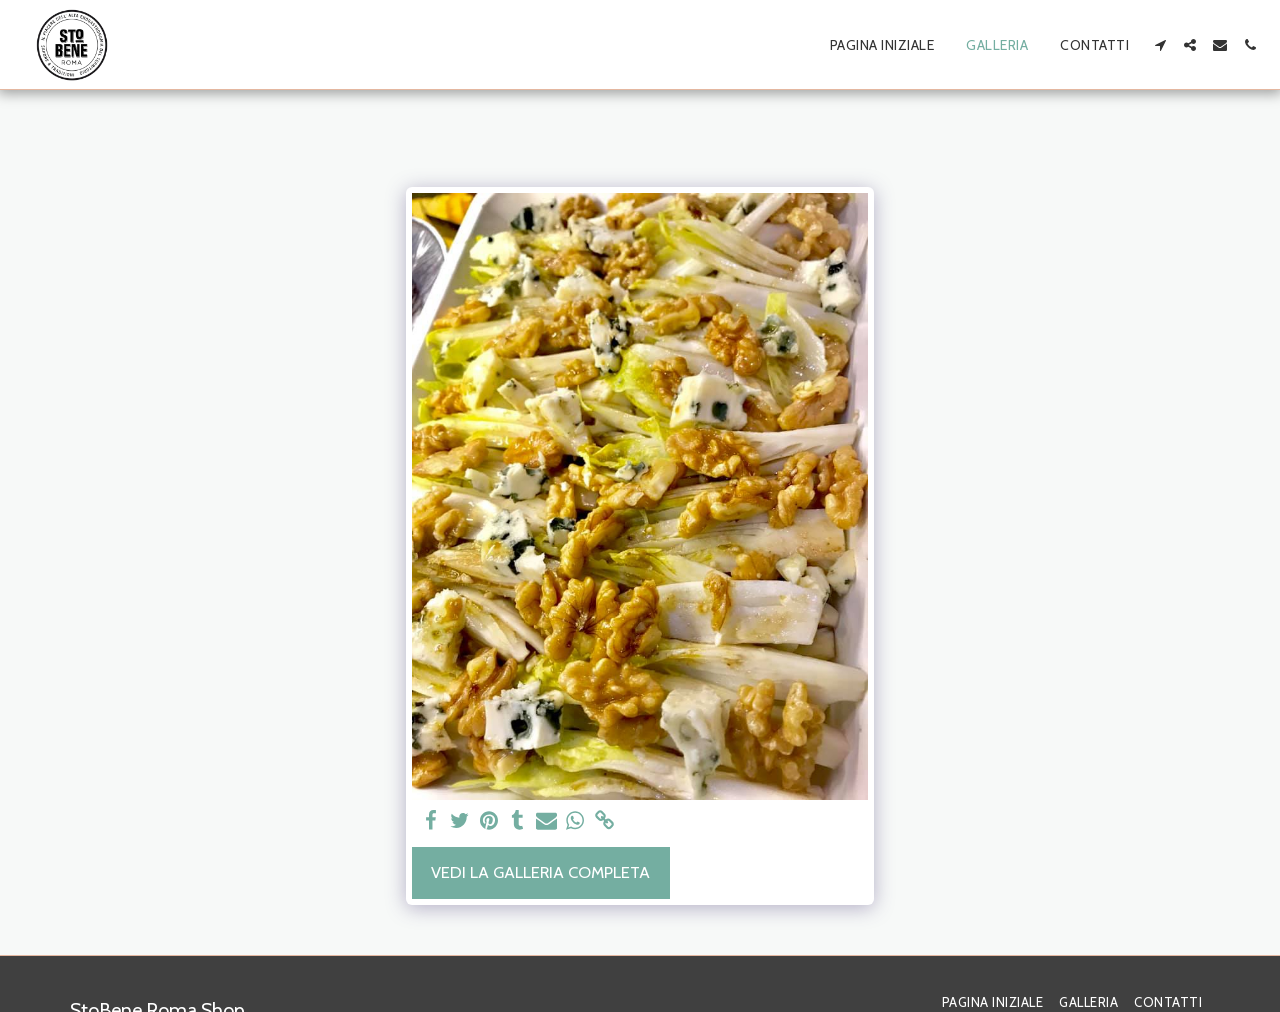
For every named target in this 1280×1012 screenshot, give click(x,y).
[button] (1160, 45)
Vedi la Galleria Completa (540, 872)
